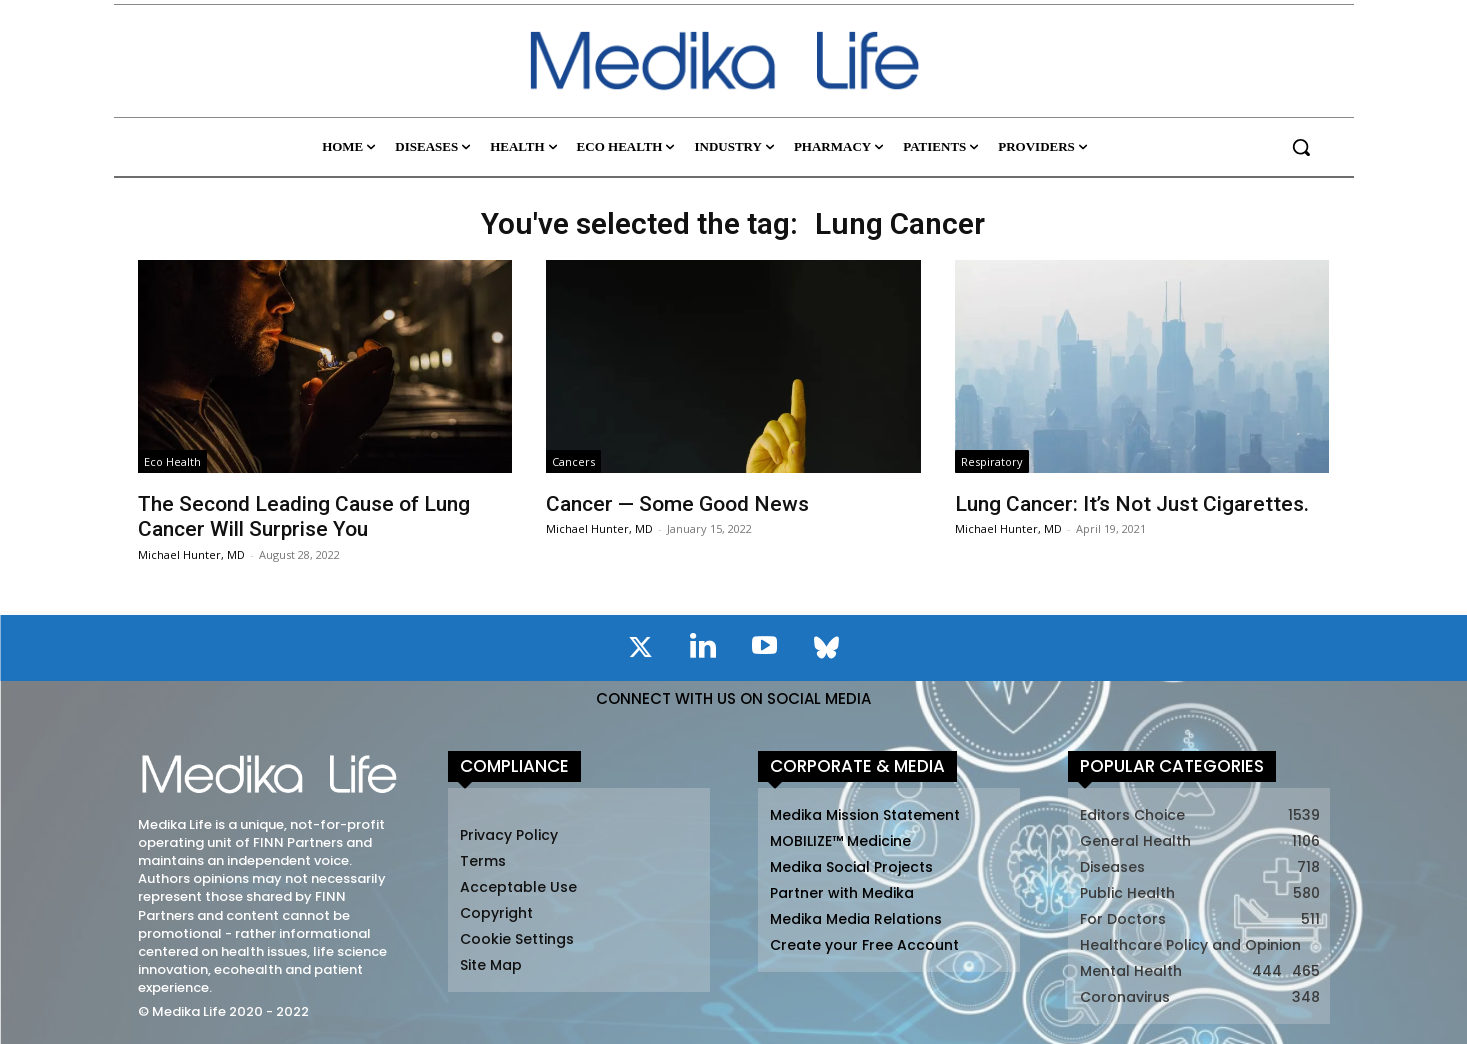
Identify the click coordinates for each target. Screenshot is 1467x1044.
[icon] (641, 651)
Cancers (573, 461)
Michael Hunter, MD (191, 554)
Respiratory (992, 461)
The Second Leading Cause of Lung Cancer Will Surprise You (304, 516)
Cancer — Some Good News (677, 504)
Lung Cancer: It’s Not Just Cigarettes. (1132, 504)
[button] (1301, 147)
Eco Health (172, 461)
